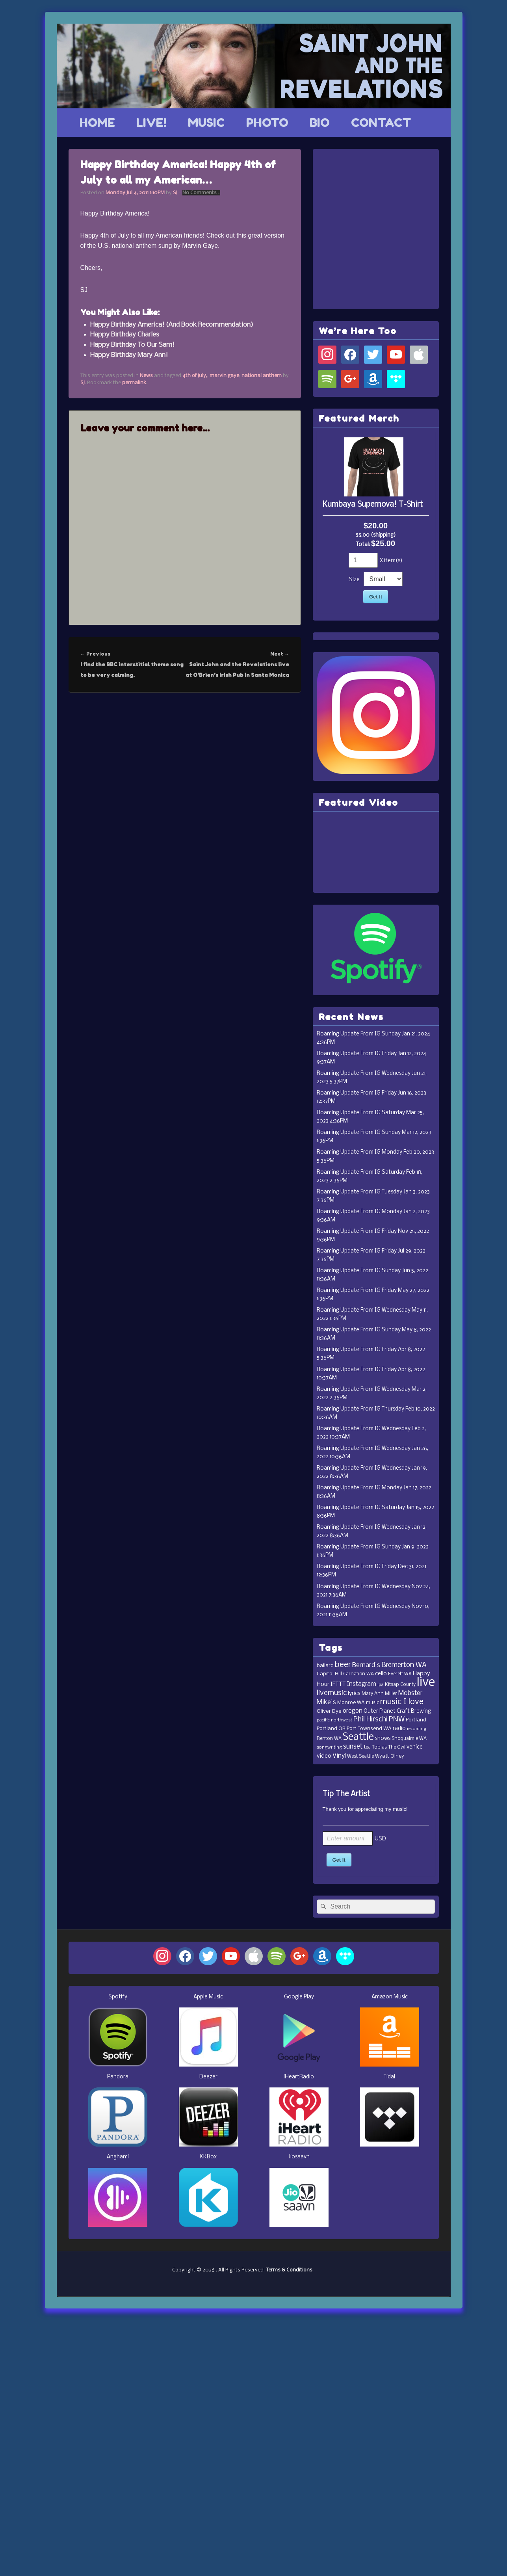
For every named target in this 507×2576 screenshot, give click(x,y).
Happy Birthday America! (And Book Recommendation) (171, 325)
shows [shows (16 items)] (382, 1738)
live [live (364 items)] (426, 1682)
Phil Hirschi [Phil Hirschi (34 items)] (370, 1719)
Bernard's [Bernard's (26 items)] (366, 1665)
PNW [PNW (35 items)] (397, 1719)
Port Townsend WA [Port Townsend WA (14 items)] (369, 1728)
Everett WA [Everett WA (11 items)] (400, 1674)
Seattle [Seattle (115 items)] (358, 1737)
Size (354, 580)
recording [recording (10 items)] (416, 1729)
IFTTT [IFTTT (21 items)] (338, 1684)
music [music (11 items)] (372, 1703)
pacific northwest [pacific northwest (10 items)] (334, 1720)
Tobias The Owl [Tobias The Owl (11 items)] (388, 1747)
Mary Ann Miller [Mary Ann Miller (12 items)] (379, 1693)
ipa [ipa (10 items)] (380, 1684)
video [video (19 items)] (324, 1756)
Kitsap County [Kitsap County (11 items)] (400, 1684)
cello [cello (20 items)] (381, 1674)
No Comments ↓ (201, 192)
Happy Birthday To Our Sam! (132, 345)
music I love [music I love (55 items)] (401, 1702)
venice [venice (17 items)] (415, 1747)
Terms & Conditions (289, 2270)
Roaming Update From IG (349, 1034)
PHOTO (267, 122)
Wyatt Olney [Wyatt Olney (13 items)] (389, 1756)
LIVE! (151, 122)
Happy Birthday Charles (124, 334)
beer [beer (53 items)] (343, 1665)
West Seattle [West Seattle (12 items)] (360, 1756)
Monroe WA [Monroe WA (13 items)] (351, 1702)
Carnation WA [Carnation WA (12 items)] (358, 1673)
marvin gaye (224, 375)
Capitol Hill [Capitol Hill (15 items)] (329, 1674)
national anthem (261, 375)
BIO (320, 122)
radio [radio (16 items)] (399, 1729)
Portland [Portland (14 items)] (416, 1720)
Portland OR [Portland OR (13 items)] (331, 1728)
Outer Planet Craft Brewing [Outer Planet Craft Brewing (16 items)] (397, 1711)
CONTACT (381, 122)
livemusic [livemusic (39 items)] (332, 1693)
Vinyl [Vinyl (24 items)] (339, 1756)
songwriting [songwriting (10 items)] (329, 1747)
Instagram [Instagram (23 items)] (361, 1684)
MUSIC (206, 122)
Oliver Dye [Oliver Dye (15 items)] (329, 1711)
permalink (134, 382)
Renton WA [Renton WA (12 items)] (329, 1738)
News (146, 375)
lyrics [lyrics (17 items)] (354, 1694)
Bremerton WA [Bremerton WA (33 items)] (404, 1665)
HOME (97, 122)
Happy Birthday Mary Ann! (129, 355)
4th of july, (194, 375)
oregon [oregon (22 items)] (352, 1711)
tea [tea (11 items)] (367, 1747)
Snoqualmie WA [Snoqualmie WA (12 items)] (409, 1738)
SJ (175, 192)
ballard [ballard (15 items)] (325, 1666)
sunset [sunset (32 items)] (353, 1747)
